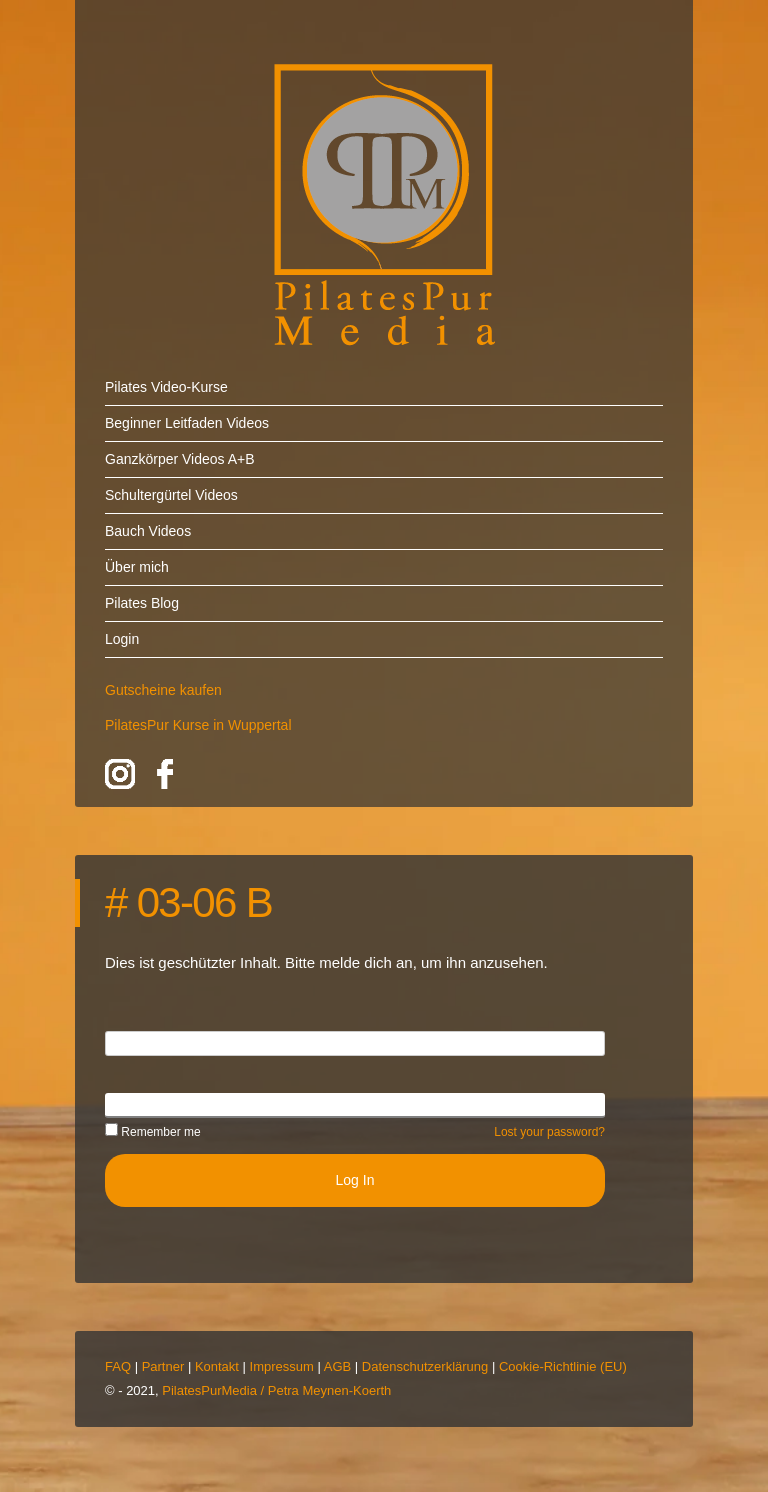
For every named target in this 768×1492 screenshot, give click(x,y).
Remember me (153, 1132)
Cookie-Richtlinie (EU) (563, 1366)
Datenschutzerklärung (425, 1366)
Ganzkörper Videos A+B (180, 459)
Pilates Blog (142, 603)
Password (135, 1104)
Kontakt (217, 1366)
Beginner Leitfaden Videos (187, 423)
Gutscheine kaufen (163, 690)
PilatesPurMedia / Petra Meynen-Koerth (276, 1390)
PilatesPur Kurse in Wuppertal (198, 725)
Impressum (282, 1366)
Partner (163, 1366)
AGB (337, 1366)
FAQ (118, 1366)
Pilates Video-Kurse (166, 387)
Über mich (137, 567)
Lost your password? (549, 1132)
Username (137, 1042)
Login (122, 639)
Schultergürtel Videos (171, 495)
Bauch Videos (148, 531)
